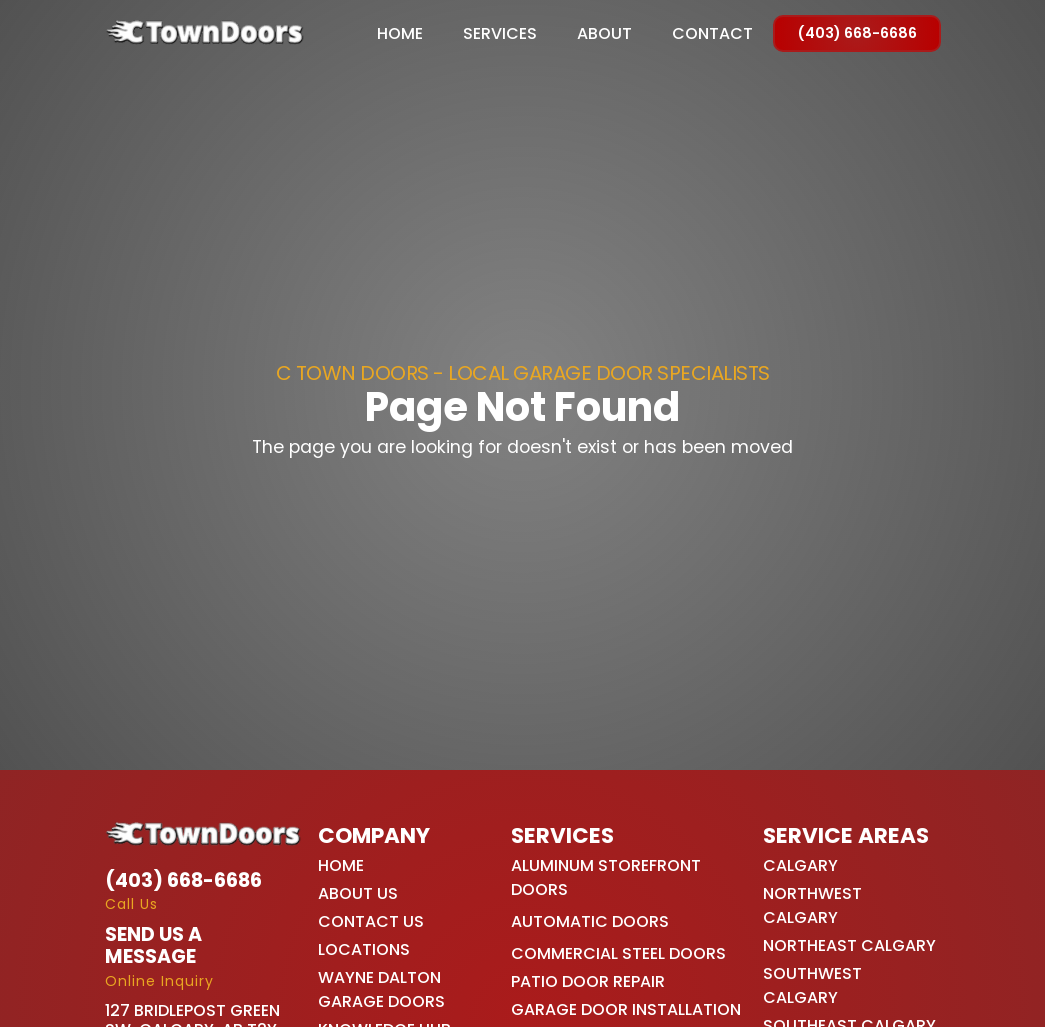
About (604, 34)
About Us (358, 893)
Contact (712, 34)
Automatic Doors (590, 921)
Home (400, 34)
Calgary (800, 865)
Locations (364, 949)
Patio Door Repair (588, 981)
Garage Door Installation (626, 1009)
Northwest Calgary (812, 905)
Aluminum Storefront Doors (606, 877)
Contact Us (371, 921)
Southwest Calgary (812, 985)
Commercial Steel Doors (618, 953)
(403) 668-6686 (857, 33)
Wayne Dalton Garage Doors (381, 989)
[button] (500, 34)
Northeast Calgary (849, 945)
